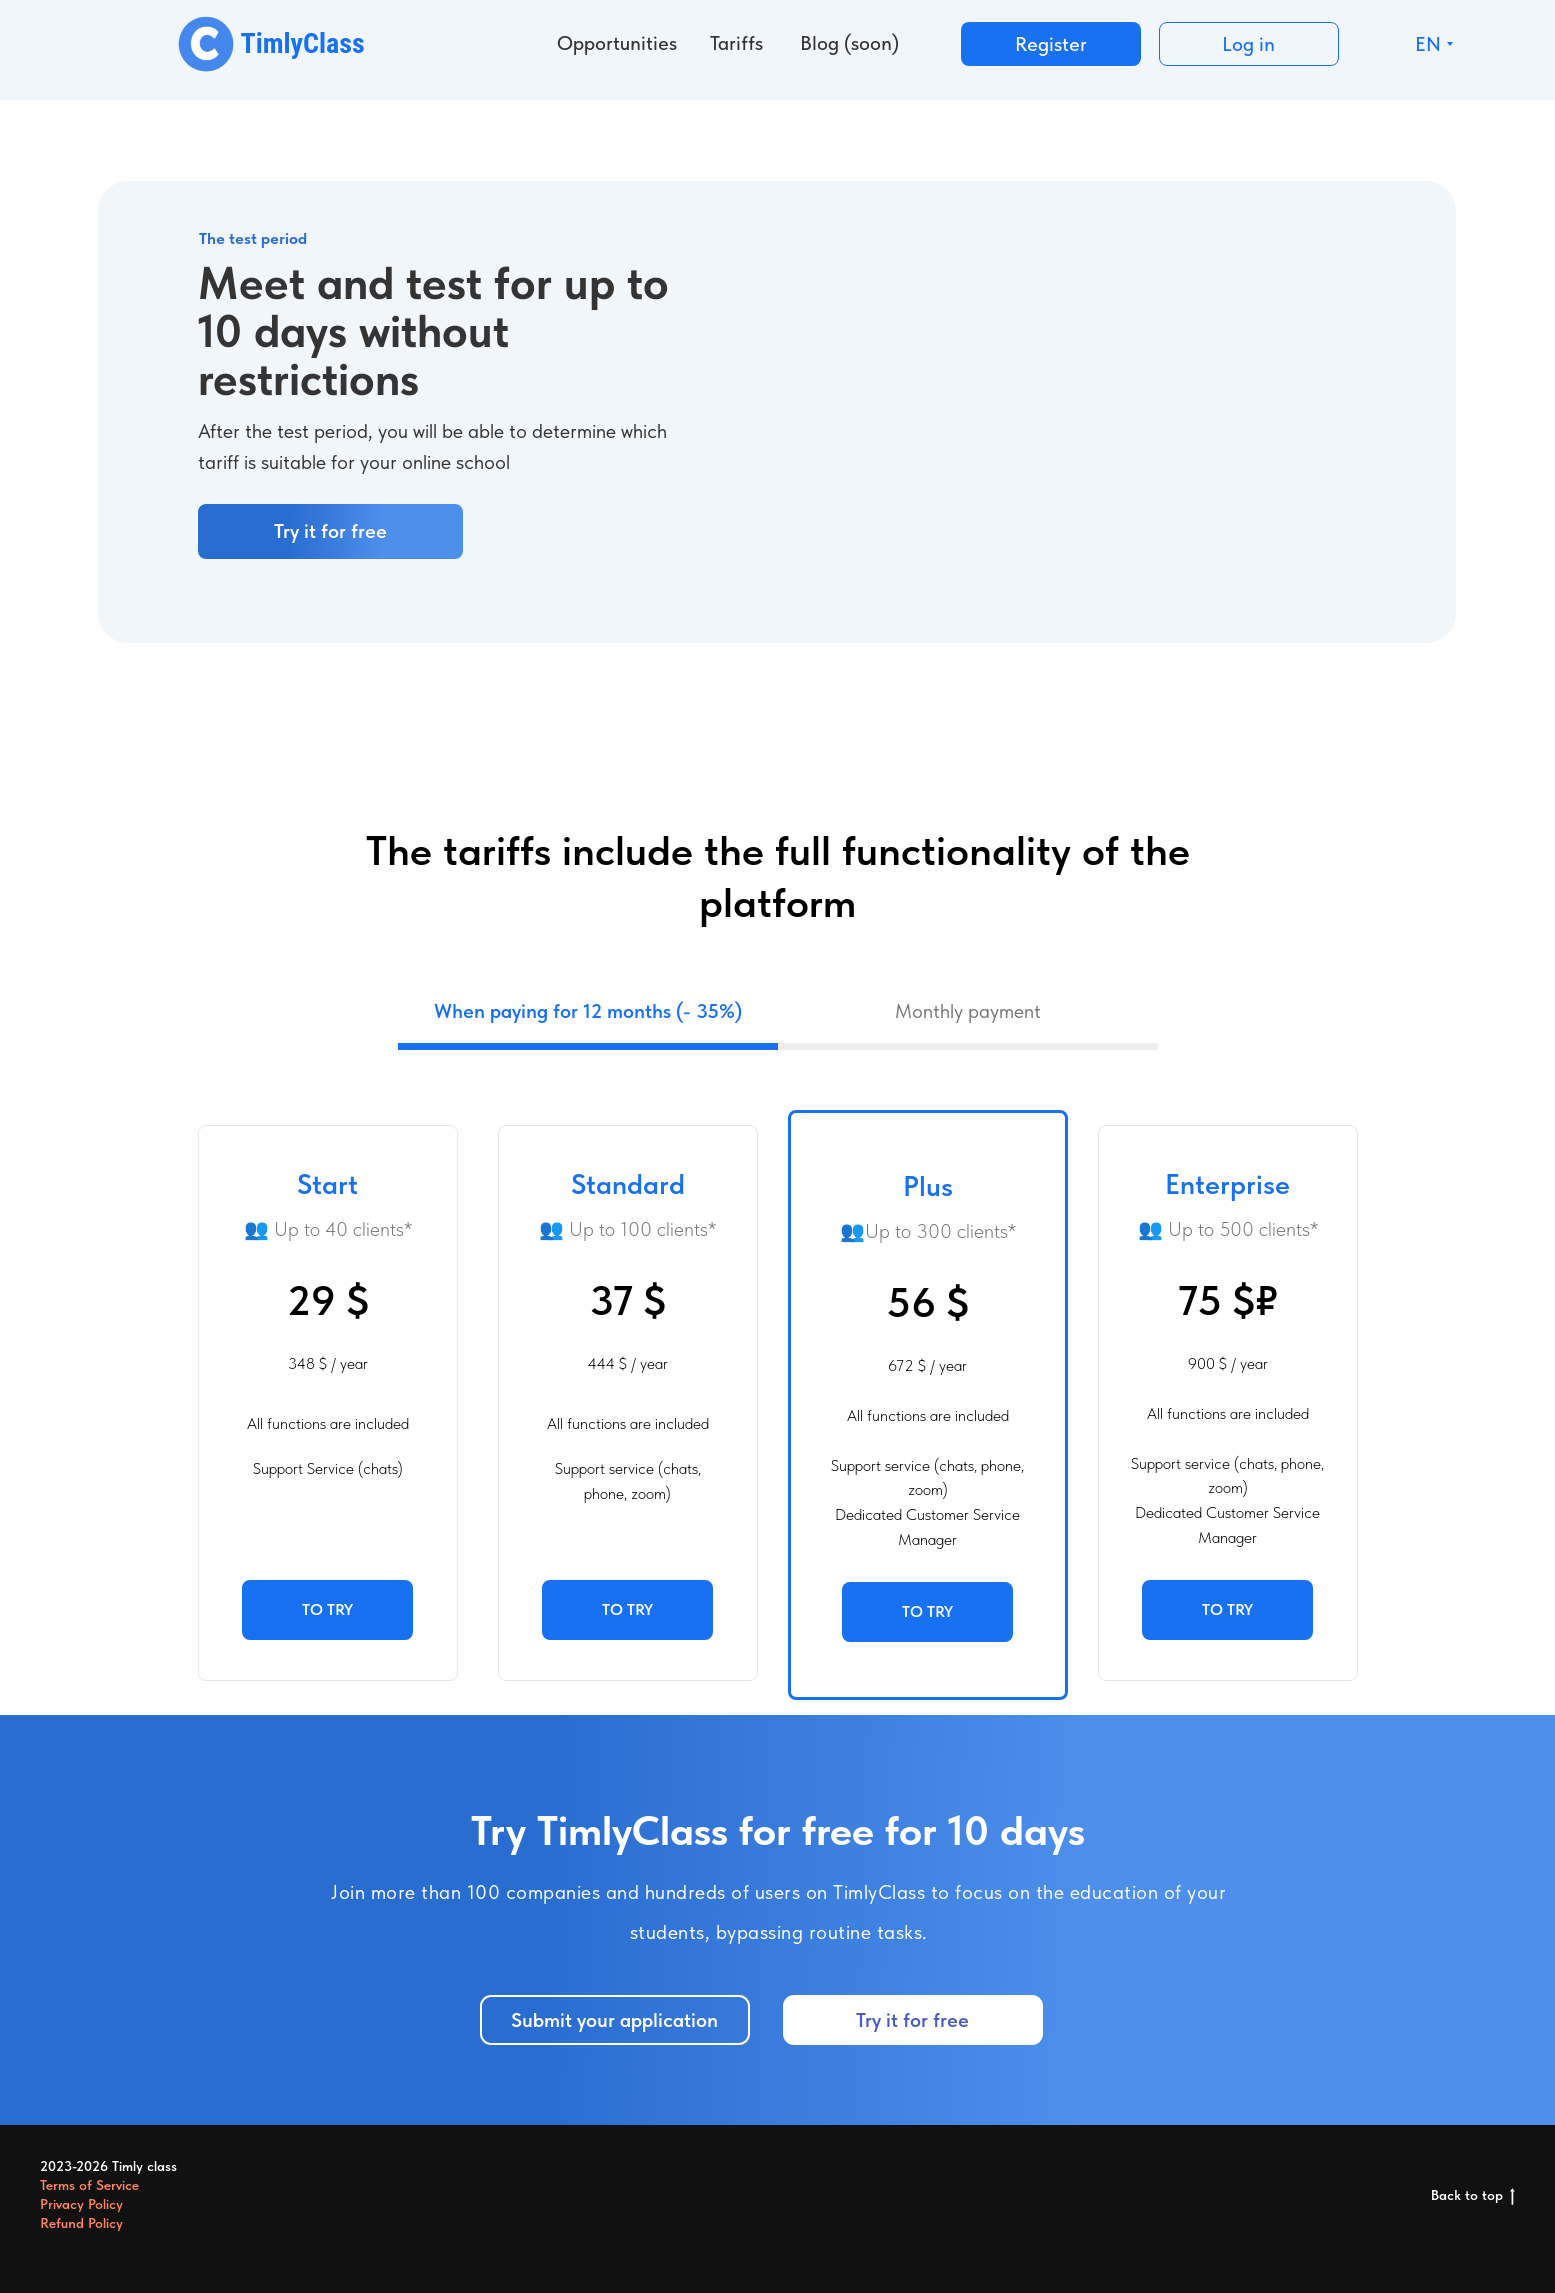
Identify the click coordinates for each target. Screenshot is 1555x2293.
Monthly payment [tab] (968, 1011)
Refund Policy (81, 2223)
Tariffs (736, 43)
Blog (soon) (849, 43)
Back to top (1473, 2196)
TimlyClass (303, 43)
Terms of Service (89, 2185)
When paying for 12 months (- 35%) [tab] (588, 1011)
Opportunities (617, 43)
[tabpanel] (777, 1382)
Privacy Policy (81, 2204)
